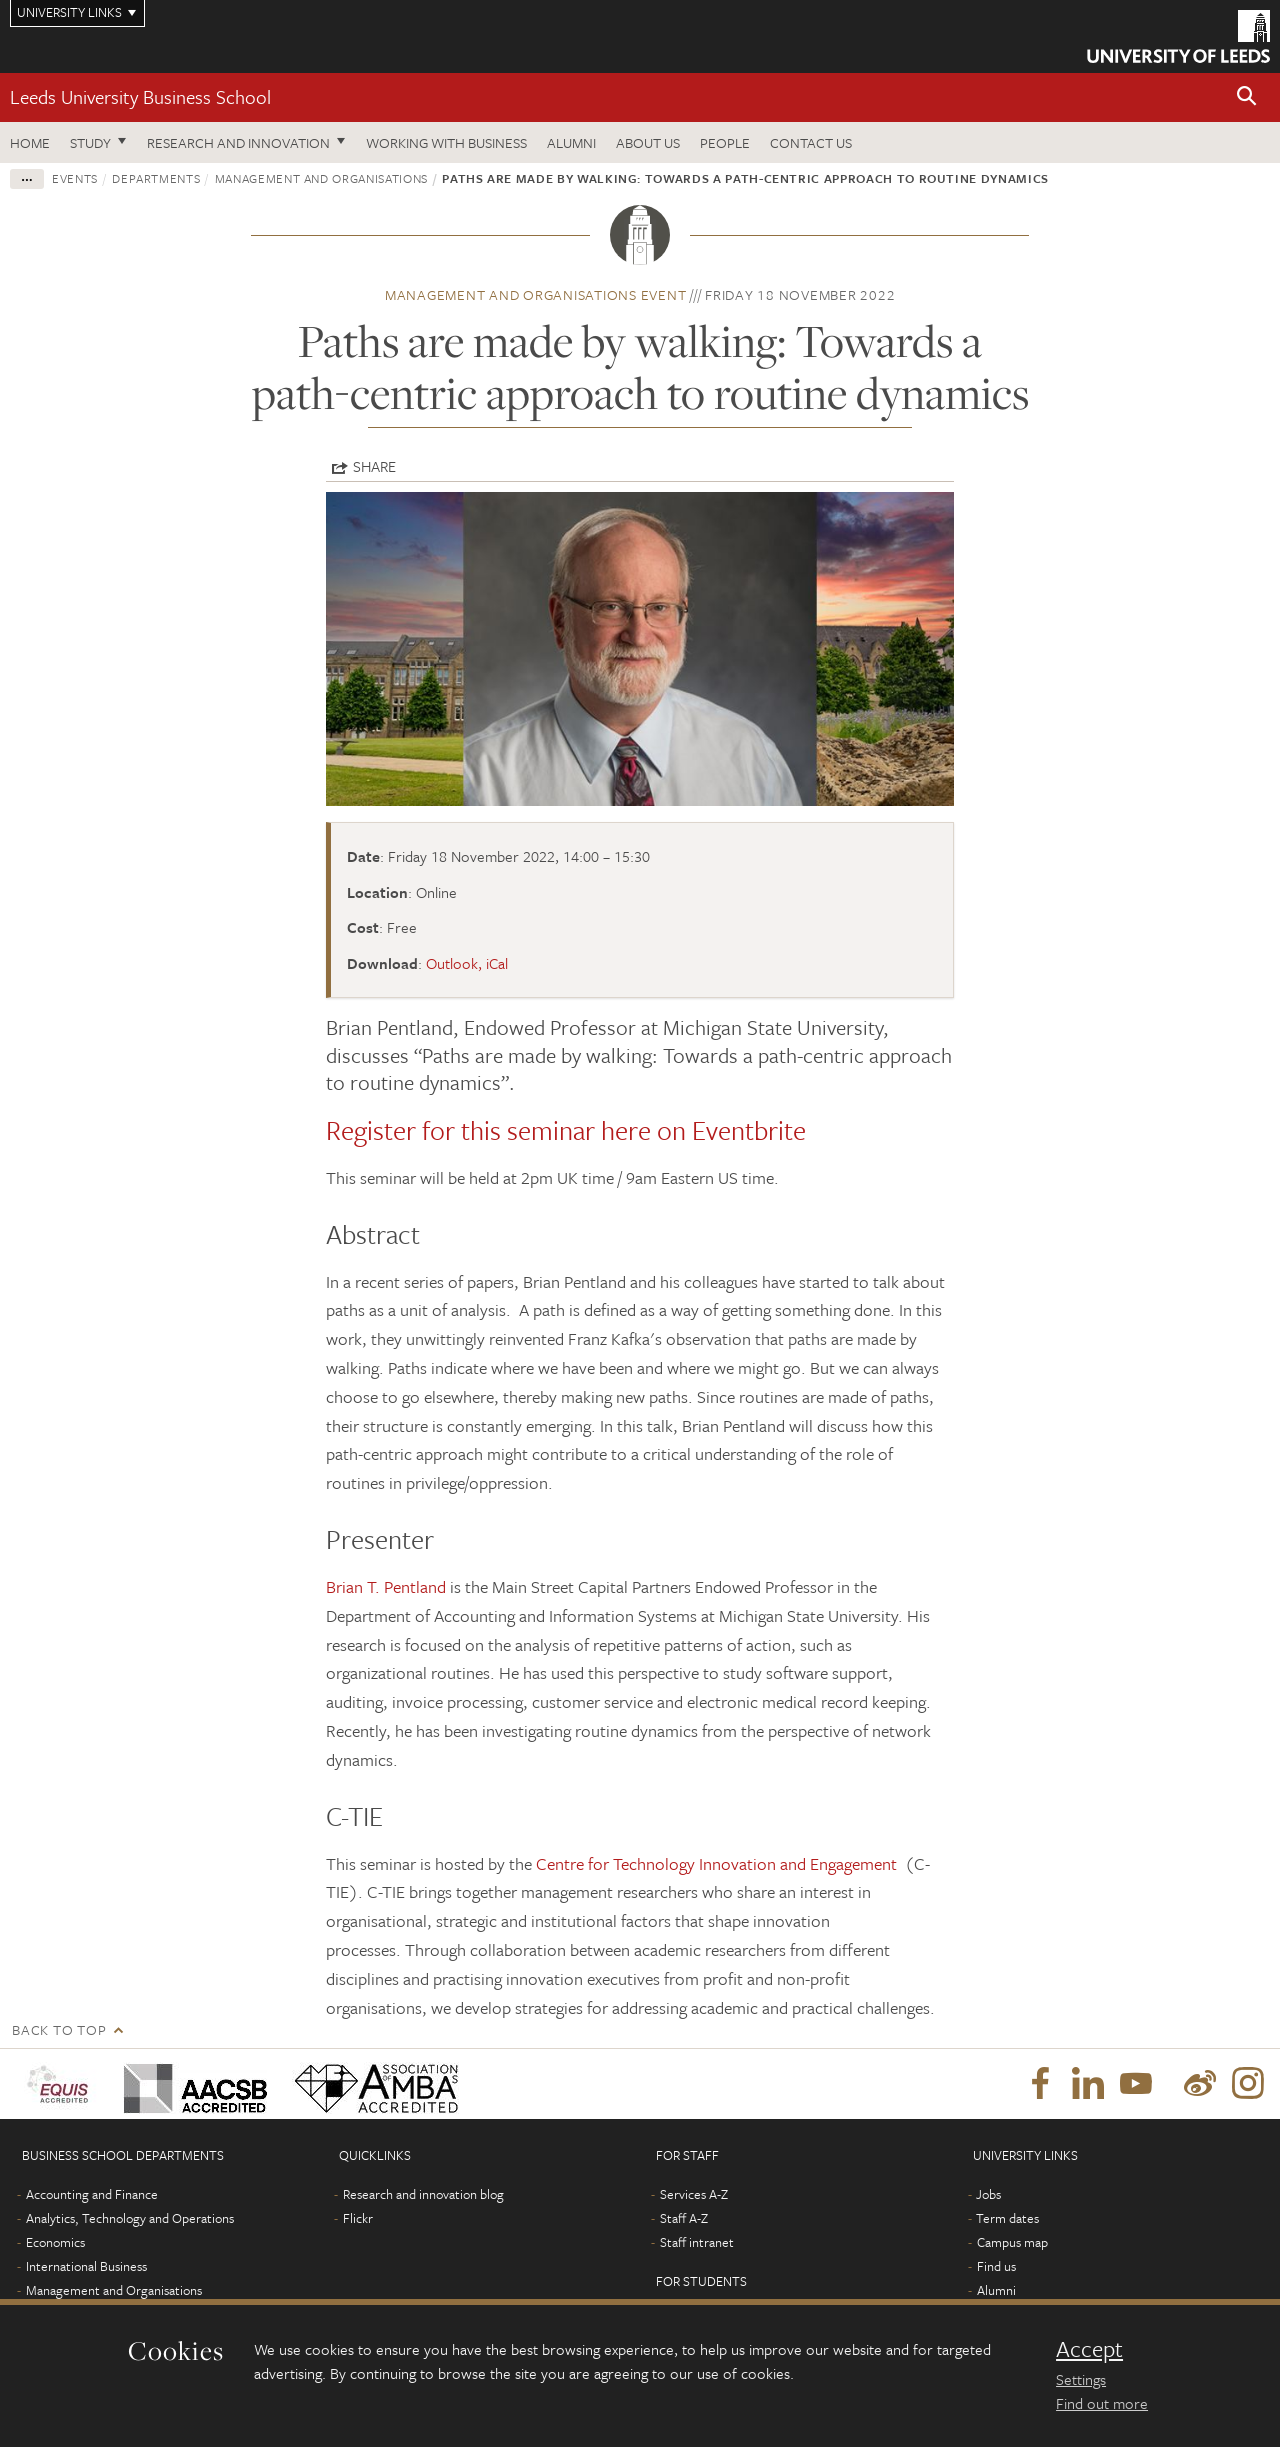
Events (75, 178)
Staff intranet (697, 2242)
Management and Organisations (321, 178)
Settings (1081, 2379)
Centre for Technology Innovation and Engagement (718, 1863)
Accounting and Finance (92, 2194)
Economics (55, 2242)
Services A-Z (694, 2194)
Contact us (811, 142)
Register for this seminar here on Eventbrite (566, 1130)
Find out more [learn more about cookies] (1102, 2403)
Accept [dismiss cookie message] (1089, 2349)
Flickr (358, 2218)
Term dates (1007, 2218)
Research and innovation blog (423, 2194)
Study (90, 142)
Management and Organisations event (536, 294)
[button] (1247, 97)
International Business (86, 2266)
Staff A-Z (684, 2218)
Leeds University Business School (140, 96)
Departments (156, 178)
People (725, 142)
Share (374, 466)
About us (648, 142)
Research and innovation (238, 142)
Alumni (571, 142)
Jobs (988, 2194)
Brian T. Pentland (386, 1586)
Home (30, 142)
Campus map (1012, 2242)
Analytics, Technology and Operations (130, 2218)
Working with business (446, 142)
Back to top (59, 2029)
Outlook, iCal (467, 963)
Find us (996, 2266)
